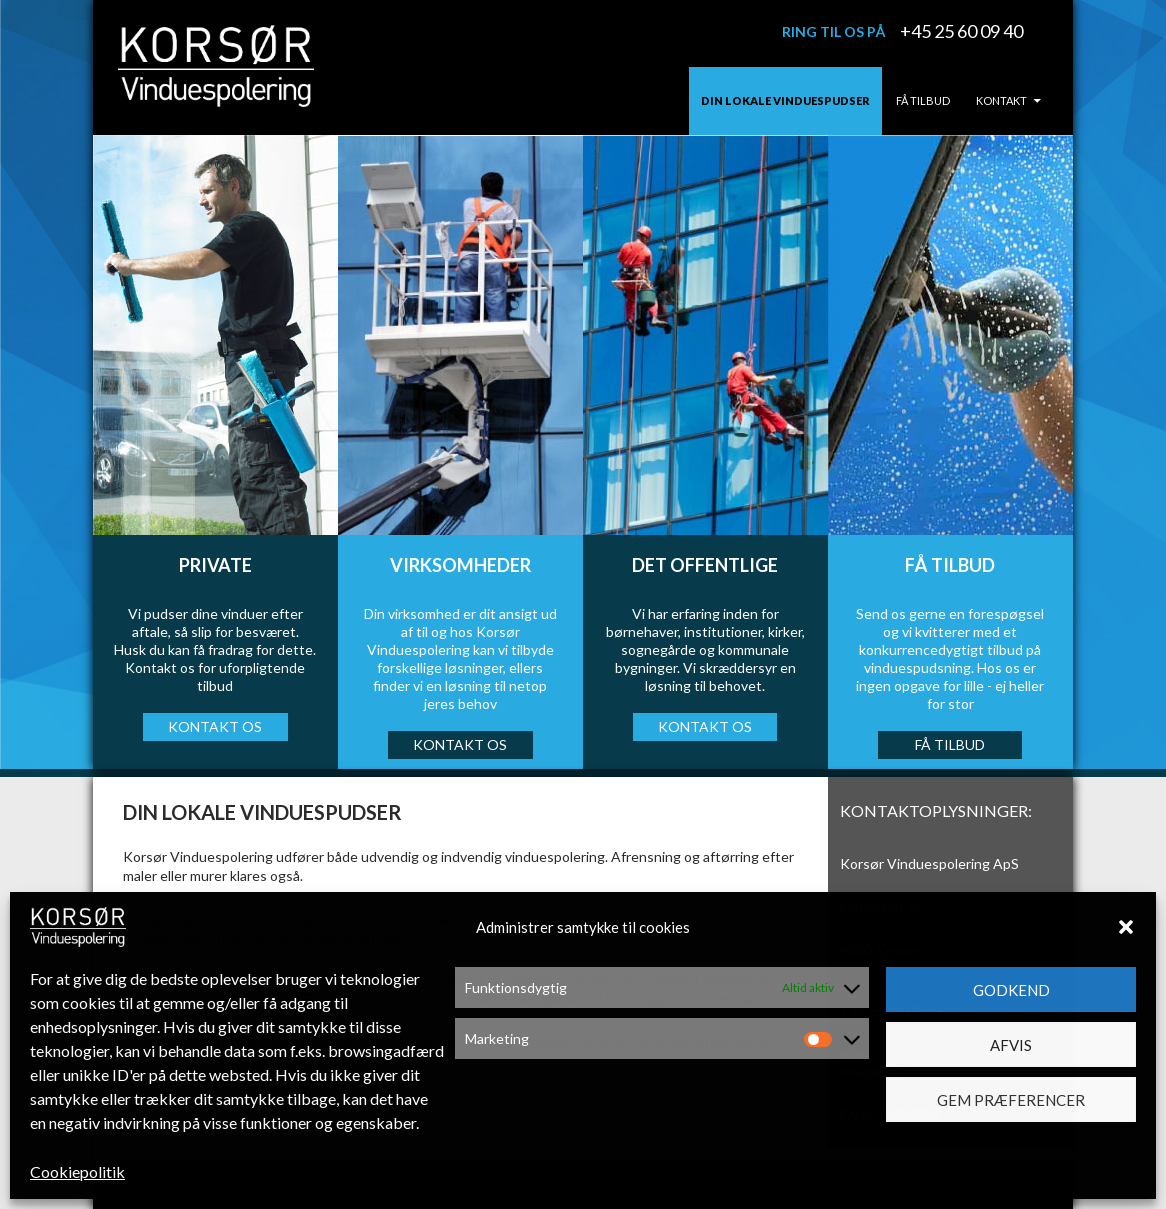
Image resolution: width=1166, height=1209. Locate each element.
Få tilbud (923, 100)
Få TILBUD (950, 744)
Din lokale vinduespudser (785, 100)
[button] (1126, 927)
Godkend (1011, 990)
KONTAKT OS (215, 726)
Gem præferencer (1011, 1100)
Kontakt (1001, 100)
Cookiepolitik (77, 1171)
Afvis (1011, 1045)
